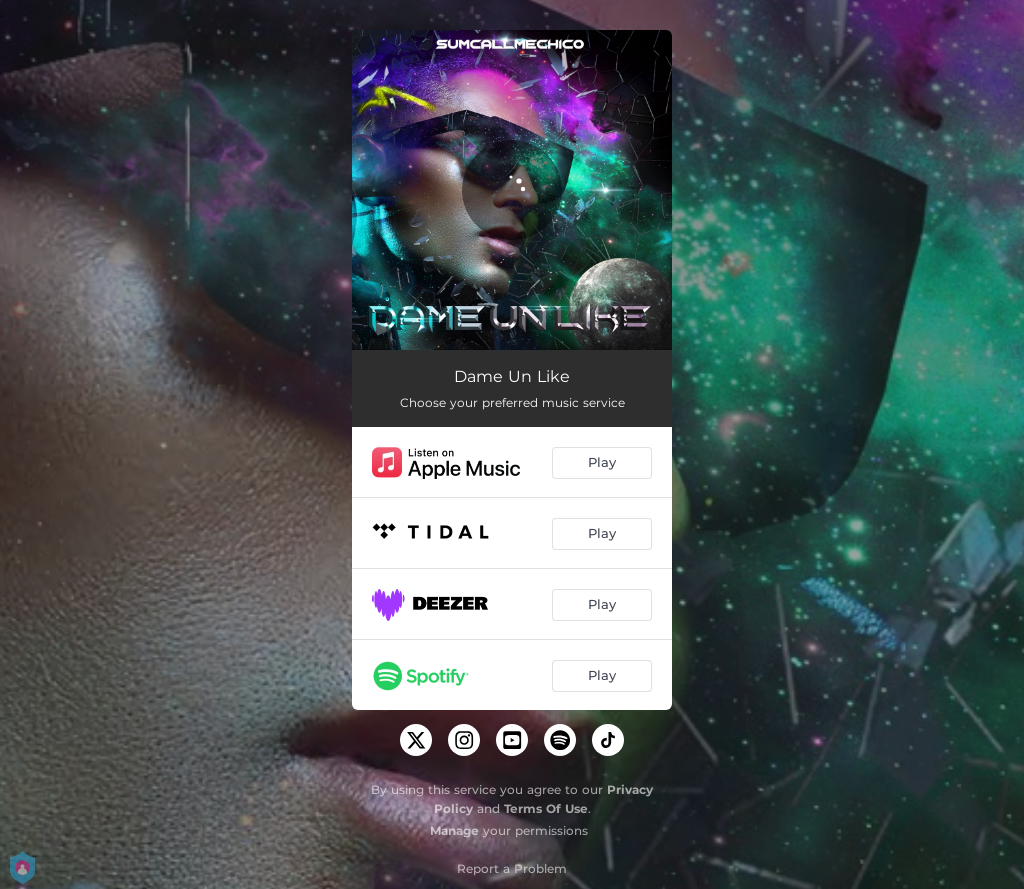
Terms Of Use (546, 808)
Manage (454, 830)
